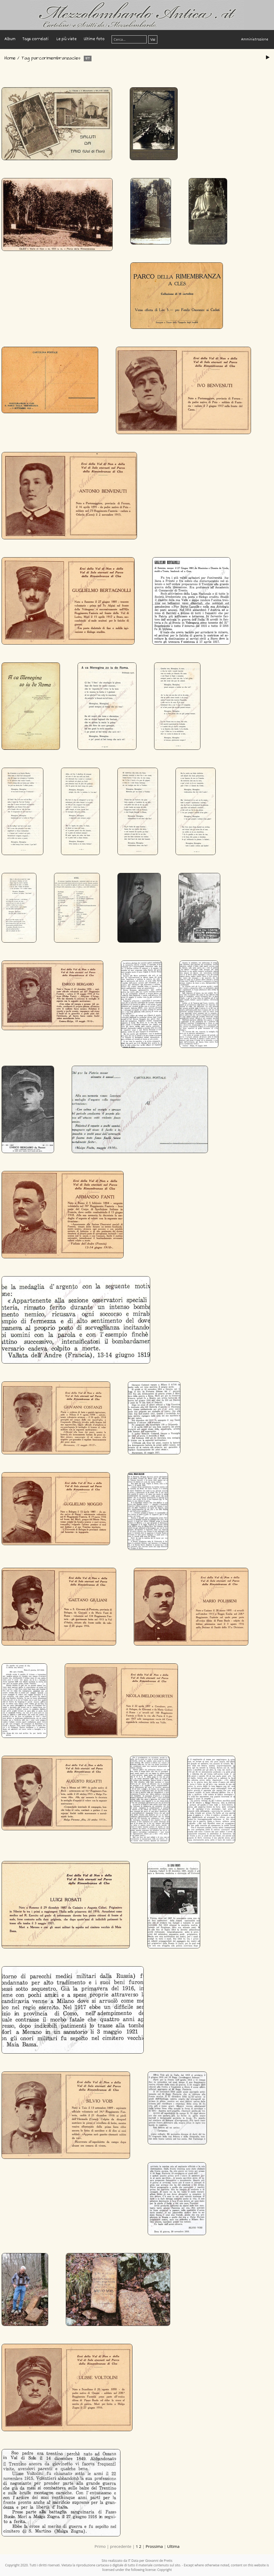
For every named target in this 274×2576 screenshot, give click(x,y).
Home (10, 58)
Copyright (164, 2569)
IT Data (133, 2560)
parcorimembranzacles (56, 58)
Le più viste (66, 39)
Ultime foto (94, 39)
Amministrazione (254, 40)
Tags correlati (35, 39)
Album (10, 39)
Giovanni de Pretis (159, 2560)
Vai (152, 39)
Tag (25, 58)
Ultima (173, 2546)
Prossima (154, 2546)
